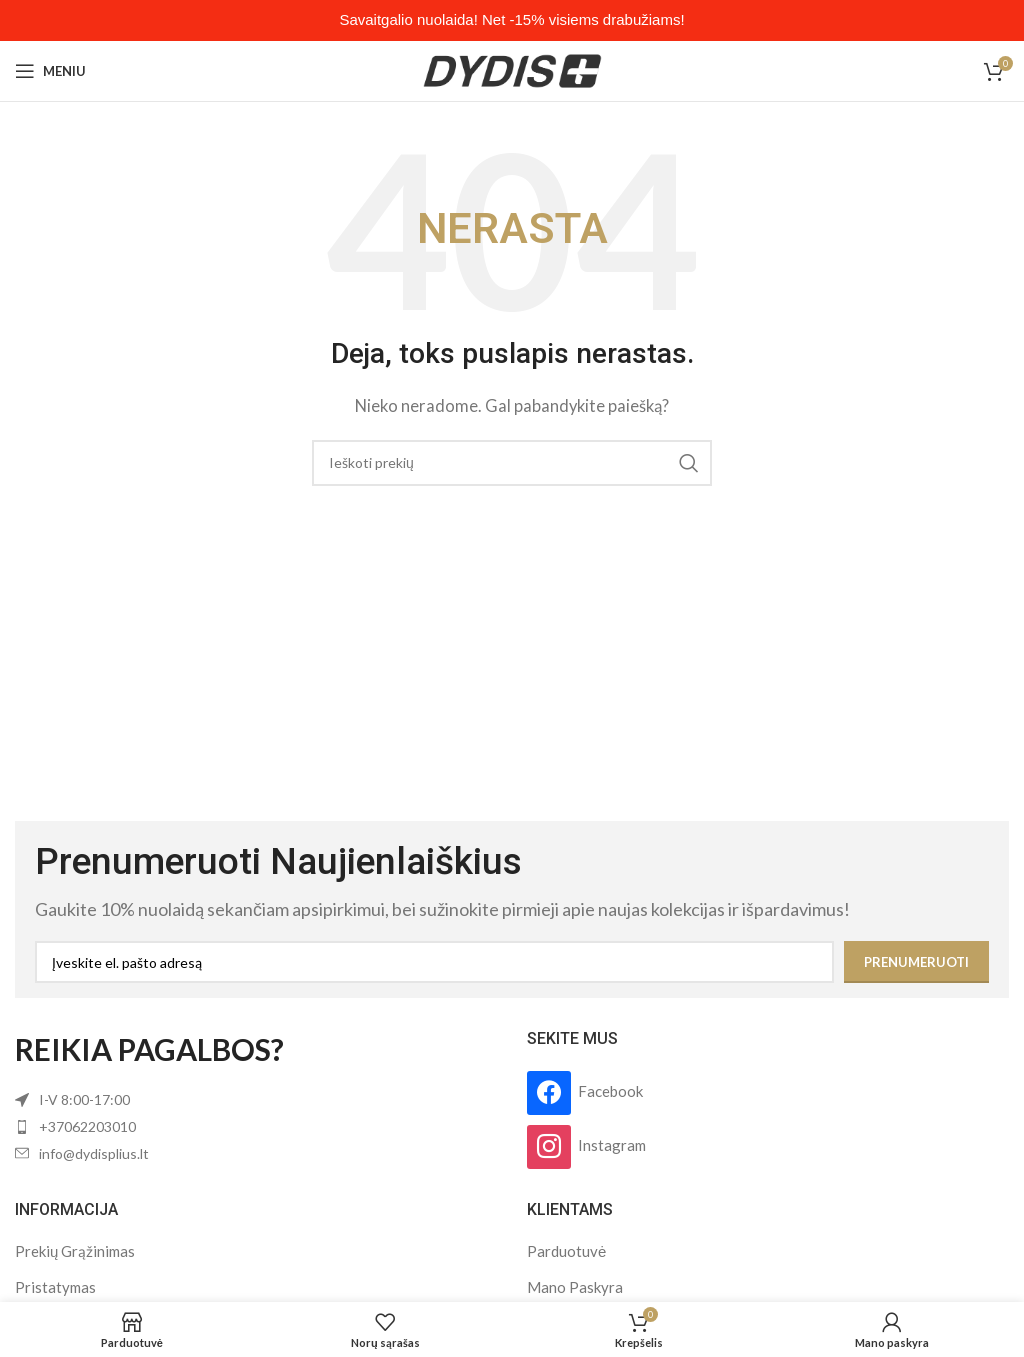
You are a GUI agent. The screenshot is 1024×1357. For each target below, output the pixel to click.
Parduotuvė (566, 1251)
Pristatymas (55, 1287)
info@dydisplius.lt (94, 1153)
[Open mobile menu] (50, 71)
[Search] (512, 463)
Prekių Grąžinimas (75, 1251)
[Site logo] (512, 69)
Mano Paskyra (575, 1287)
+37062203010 (87, 1126)
